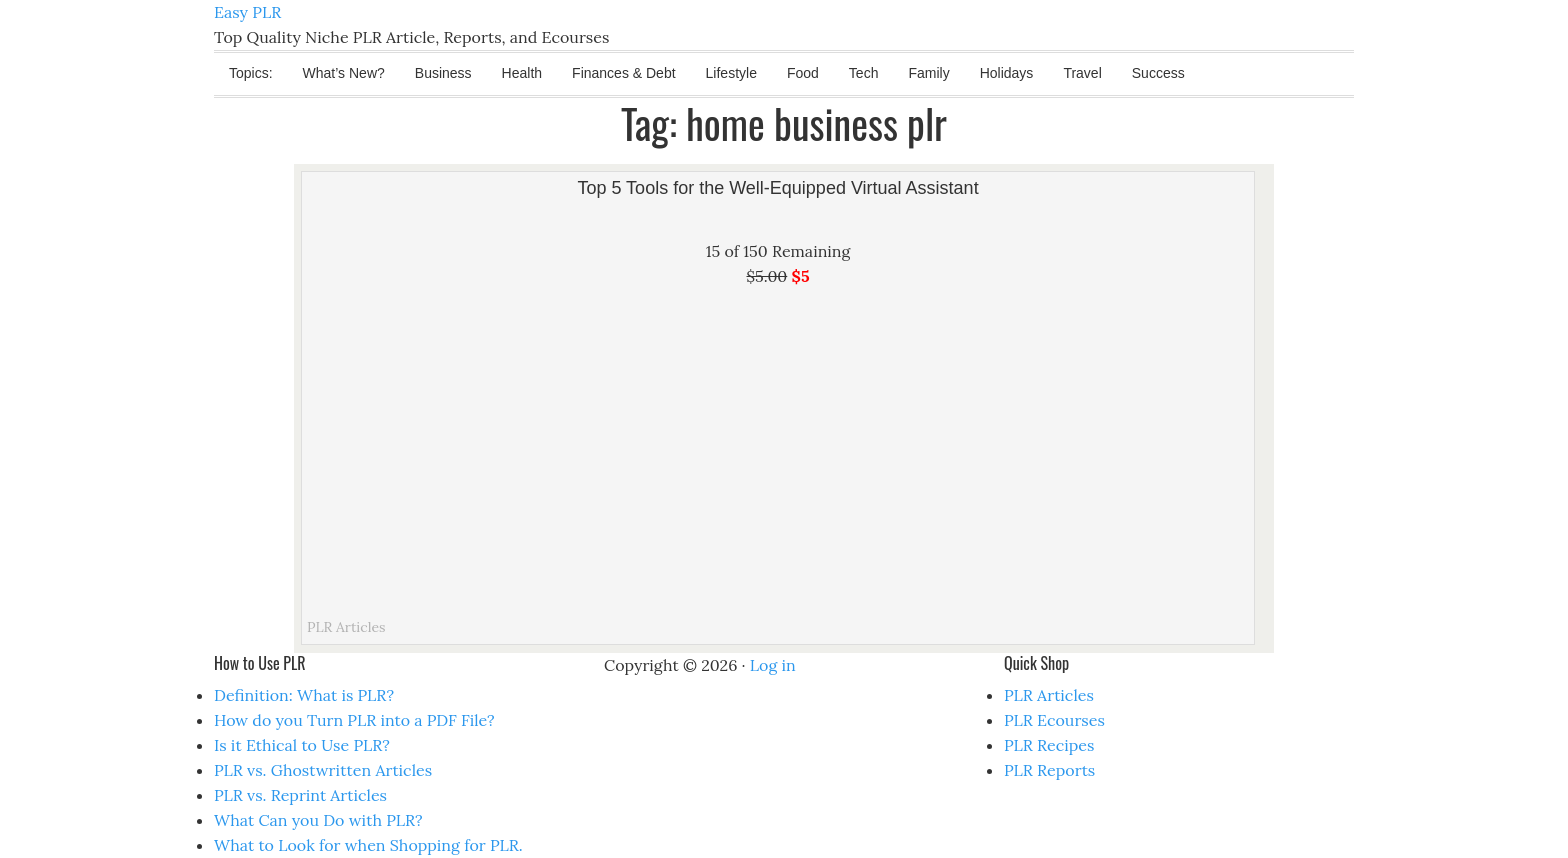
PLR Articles (346, 627)
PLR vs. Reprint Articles (300, 795)
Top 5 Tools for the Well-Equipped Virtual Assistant (777, 188)
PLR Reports (1049, 770)
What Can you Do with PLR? (318, 820)
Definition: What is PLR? (304, 695)
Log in (773, 665)
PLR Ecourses (1054, 720)
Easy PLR (247, 12)
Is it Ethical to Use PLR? (302, 745)
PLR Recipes (1049, 745)
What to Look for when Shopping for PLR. (368, 845)
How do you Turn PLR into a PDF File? (354, 720)
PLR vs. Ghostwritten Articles (323, 770)
